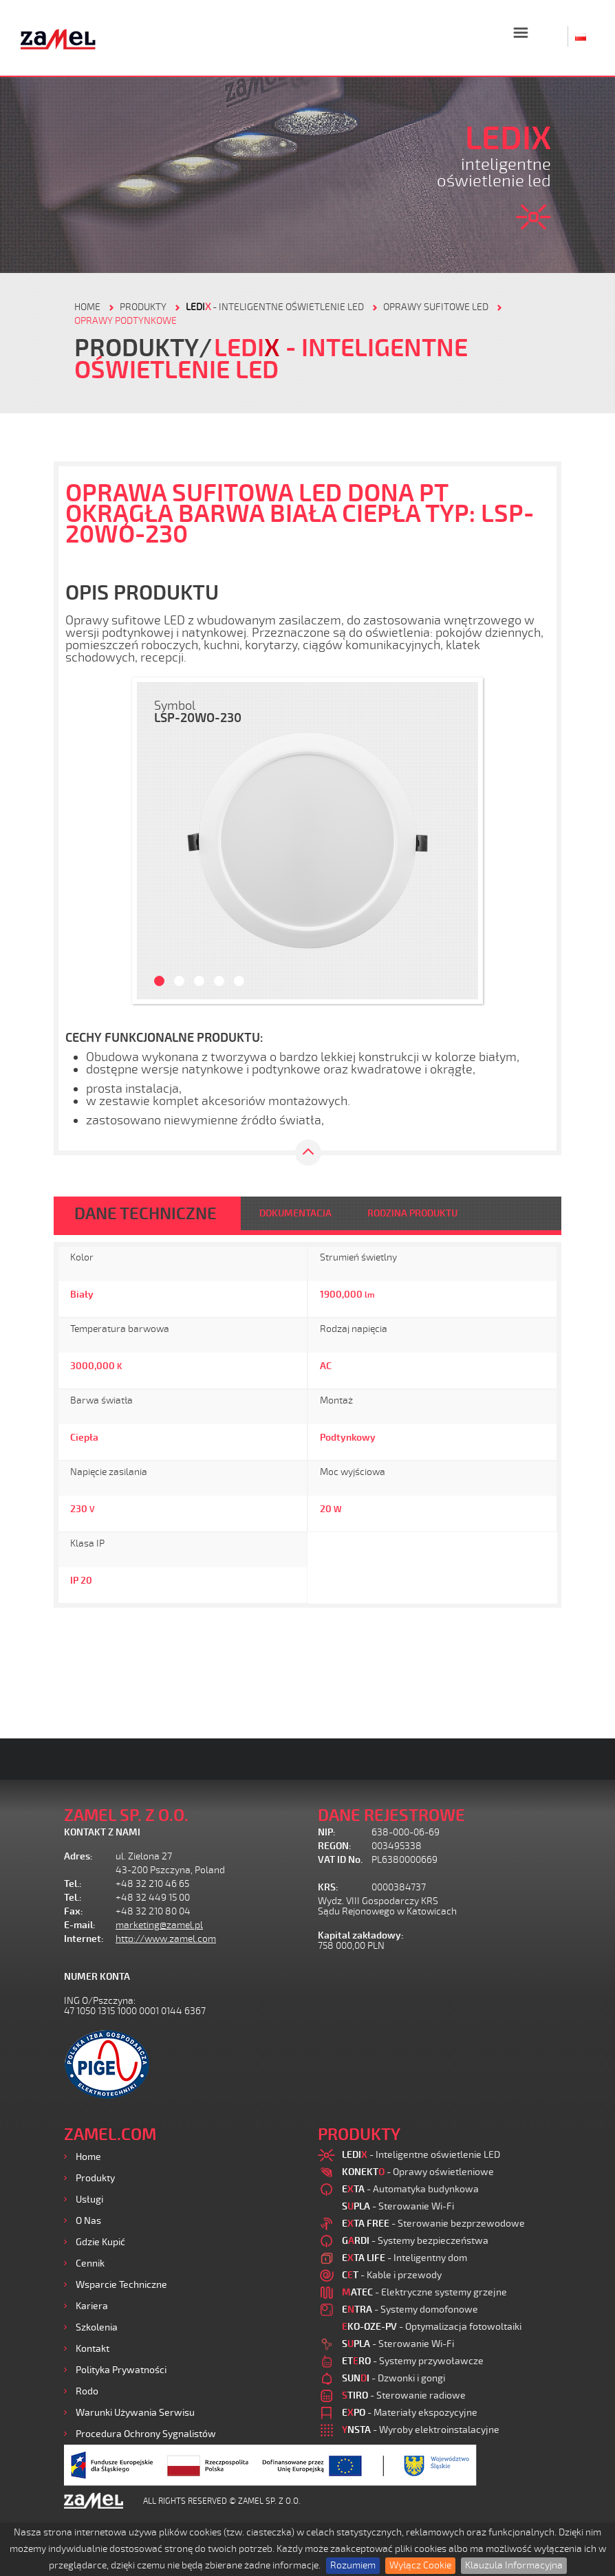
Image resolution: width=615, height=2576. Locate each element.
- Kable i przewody (392, 2275)
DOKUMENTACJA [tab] (295, 1213)
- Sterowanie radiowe (404, 2395)
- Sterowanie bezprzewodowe (433, 2223)
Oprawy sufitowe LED (435, 307)
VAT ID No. (340, 1860)
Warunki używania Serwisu (135, 2413)
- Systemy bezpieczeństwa (415, 2241)
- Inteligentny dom (404, 2258)
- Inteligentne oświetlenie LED (275, 307)
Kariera (92, 2306)
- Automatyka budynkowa (410, 2189)
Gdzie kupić (100, 2242)
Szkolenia (97, 2327)
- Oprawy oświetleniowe (418, 2172)
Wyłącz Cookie (420, 2565)
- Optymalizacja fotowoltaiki (431, 2327)
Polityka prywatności (121, 2370)
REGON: (335, 1846)
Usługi (89, 2199)
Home (88, 2157)
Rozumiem (353, 2565)
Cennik (90, 2263)
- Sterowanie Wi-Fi (398, 2206)
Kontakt (92, 2349)
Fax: (73, 1911)
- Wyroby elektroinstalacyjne (420, 2430)
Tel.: (73, 1884)
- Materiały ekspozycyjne (409, 2413)
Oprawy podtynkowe (125, 321)
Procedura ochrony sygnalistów (146, 2434)
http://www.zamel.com (166, 1939)
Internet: (84, 1939)
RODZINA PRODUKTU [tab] (412, 1213)
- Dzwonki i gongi (393, 2378)
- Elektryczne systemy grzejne (424, 2292)
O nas (88, 2221)
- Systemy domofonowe (410, 2309)
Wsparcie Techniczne (121, 2285)
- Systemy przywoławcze (413, 2361)
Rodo (87, 2391)
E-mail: (80, 1925)
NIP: (327, 1832)
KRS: (328, 1887)
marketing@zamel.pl (159, 1925)
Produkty (95, 2178)
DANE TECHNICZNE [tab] (145, 1213)
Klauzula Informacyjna (514, 2565)
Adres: (78, 1856)
